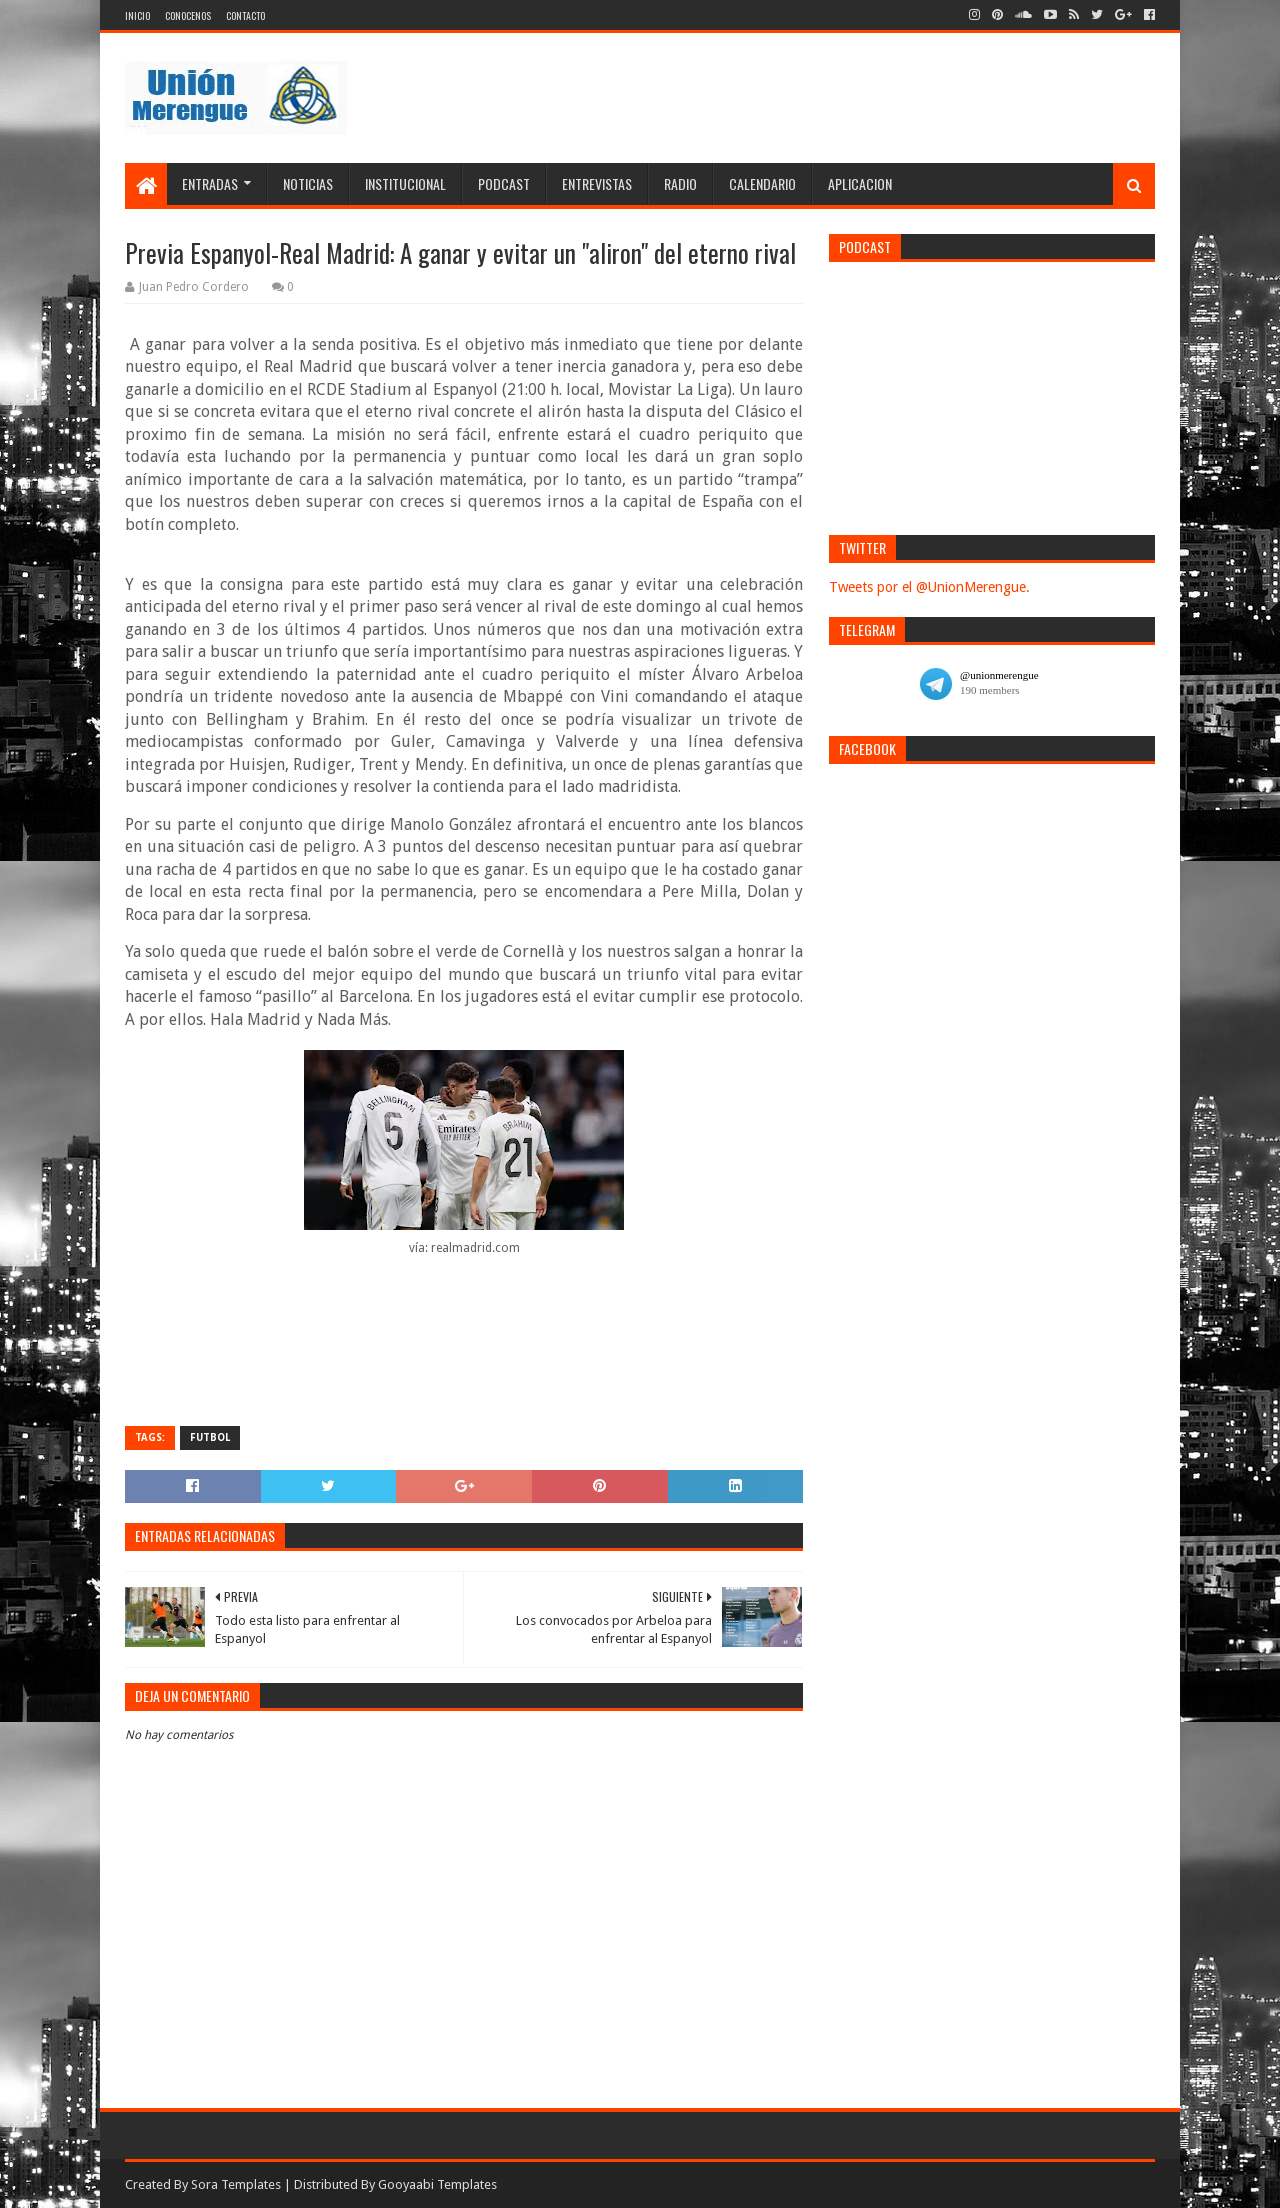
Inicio (137, 15)
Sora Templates (236, 2184)
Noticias (308, 183)
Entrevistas (597, 183)
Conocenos (188, 15)
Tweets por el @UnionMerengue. (929, 587)
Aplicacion (860, 183)
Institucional (405, 183)
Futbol (210, 1437)
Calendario (762, 183)
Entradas (210, 183)
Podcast (504, 183)
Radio (680, 183)
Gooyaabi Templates (437, 2184)
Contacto (245, 15)
